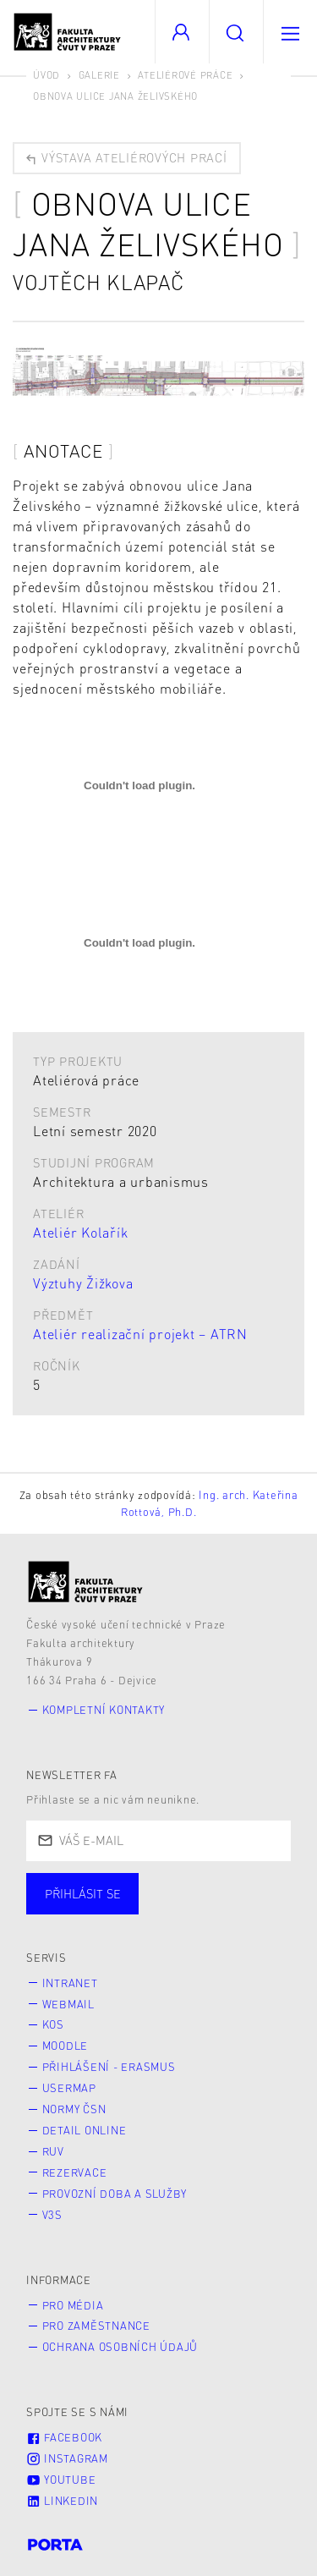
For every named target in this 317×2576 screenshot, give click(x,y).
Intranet (70, 1983)
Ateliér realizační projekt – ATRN (140, 1334)
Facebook (64, 2437)
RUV (53, 2151)
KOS (53, 2024)
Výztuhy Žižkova (83, 1283)
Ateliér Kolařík (80, 1232)
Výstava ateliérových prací (125, 158)
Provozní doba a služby (115, 2193)
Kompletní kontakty (104, 1709)
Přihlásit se (83, 1893)
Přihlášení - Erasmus (109, 2066)
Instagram (67, 2458)
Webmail (68, 2004)
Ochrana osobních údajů (120, 2347)
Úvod (46, 75)
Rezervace (74, 2172)
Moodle (65, 2045)
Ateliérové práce (185, 75)
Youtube (61, 2479)
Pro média (73, 2305)
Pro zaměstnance (96, 2325)
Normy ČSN (74, 2109)
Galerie (99, 75)
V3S (52, 2215)
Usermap (69, 2088)
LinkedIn (62, 2500)
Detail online (84, 2130)
